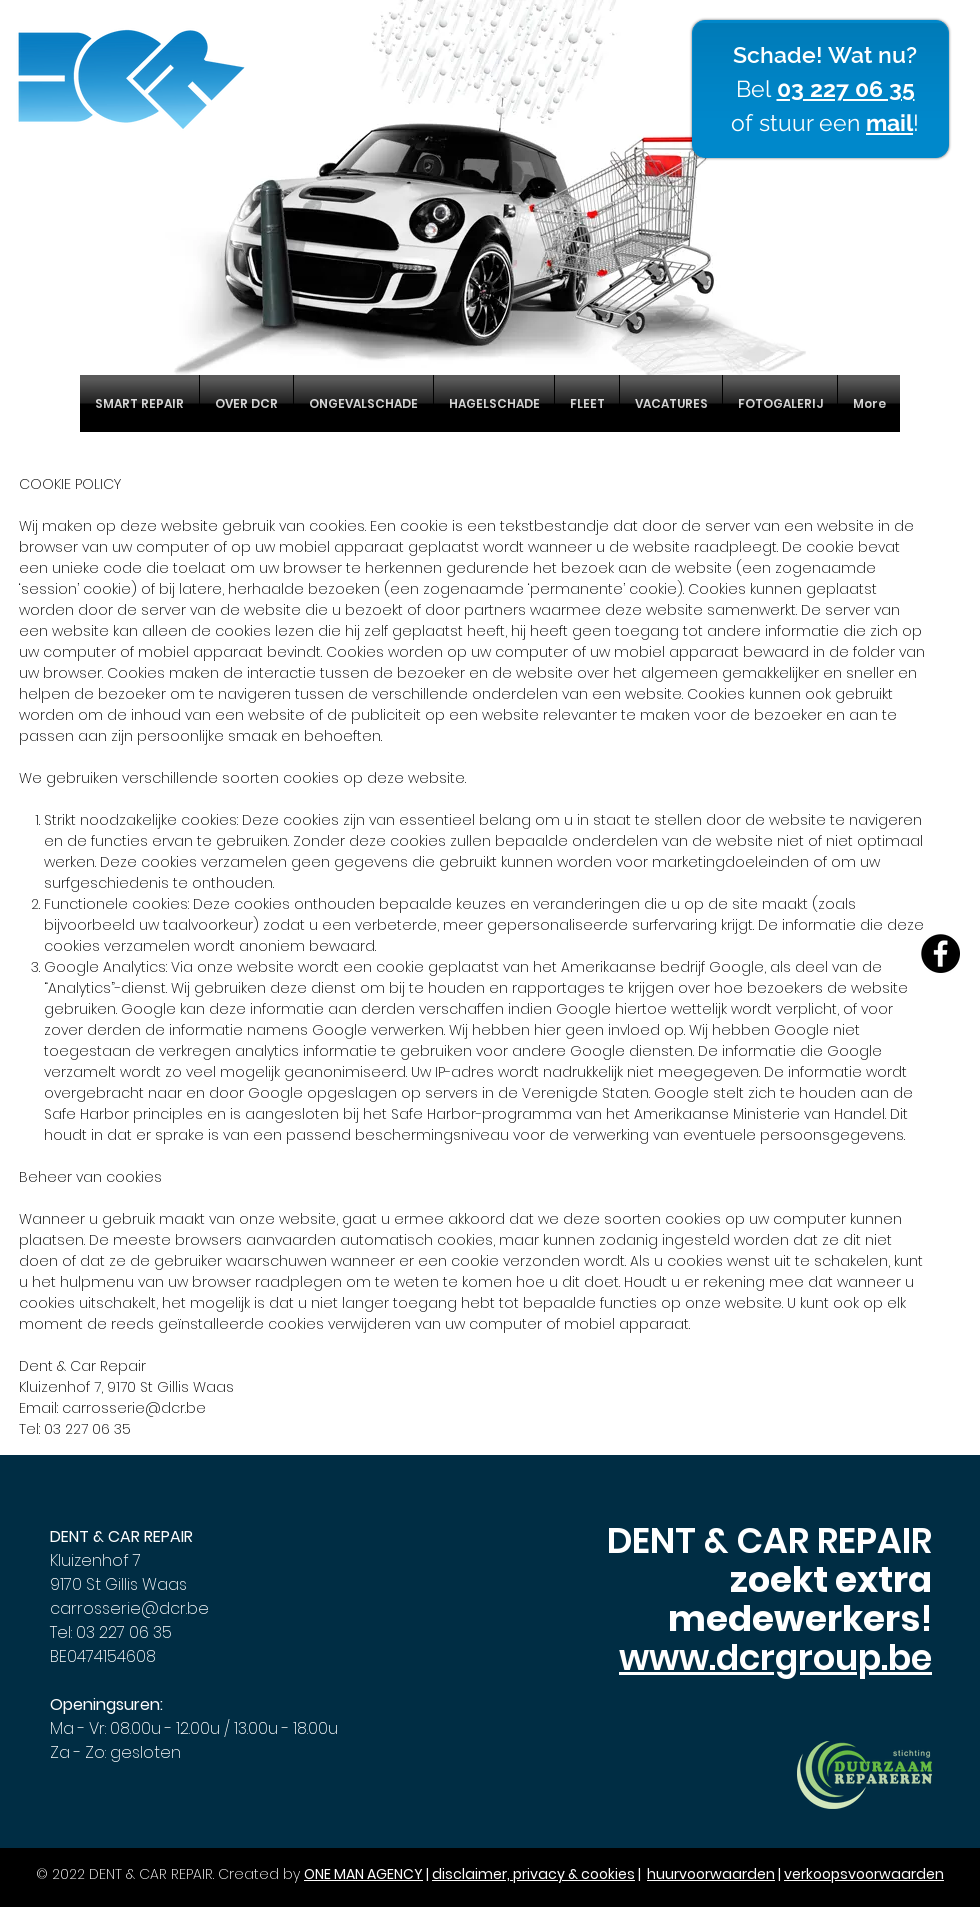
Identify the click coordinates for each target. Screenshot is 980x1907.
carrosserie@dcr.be (134, 1408)
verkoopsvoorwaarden (864, 1874)
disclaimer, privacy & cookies (533, 1874)
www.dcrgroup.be (775, 1657)
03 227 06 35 (846, 88)
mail (889, 122)
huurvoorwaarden (711, 1874)
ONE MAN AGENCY (363, 1874)
